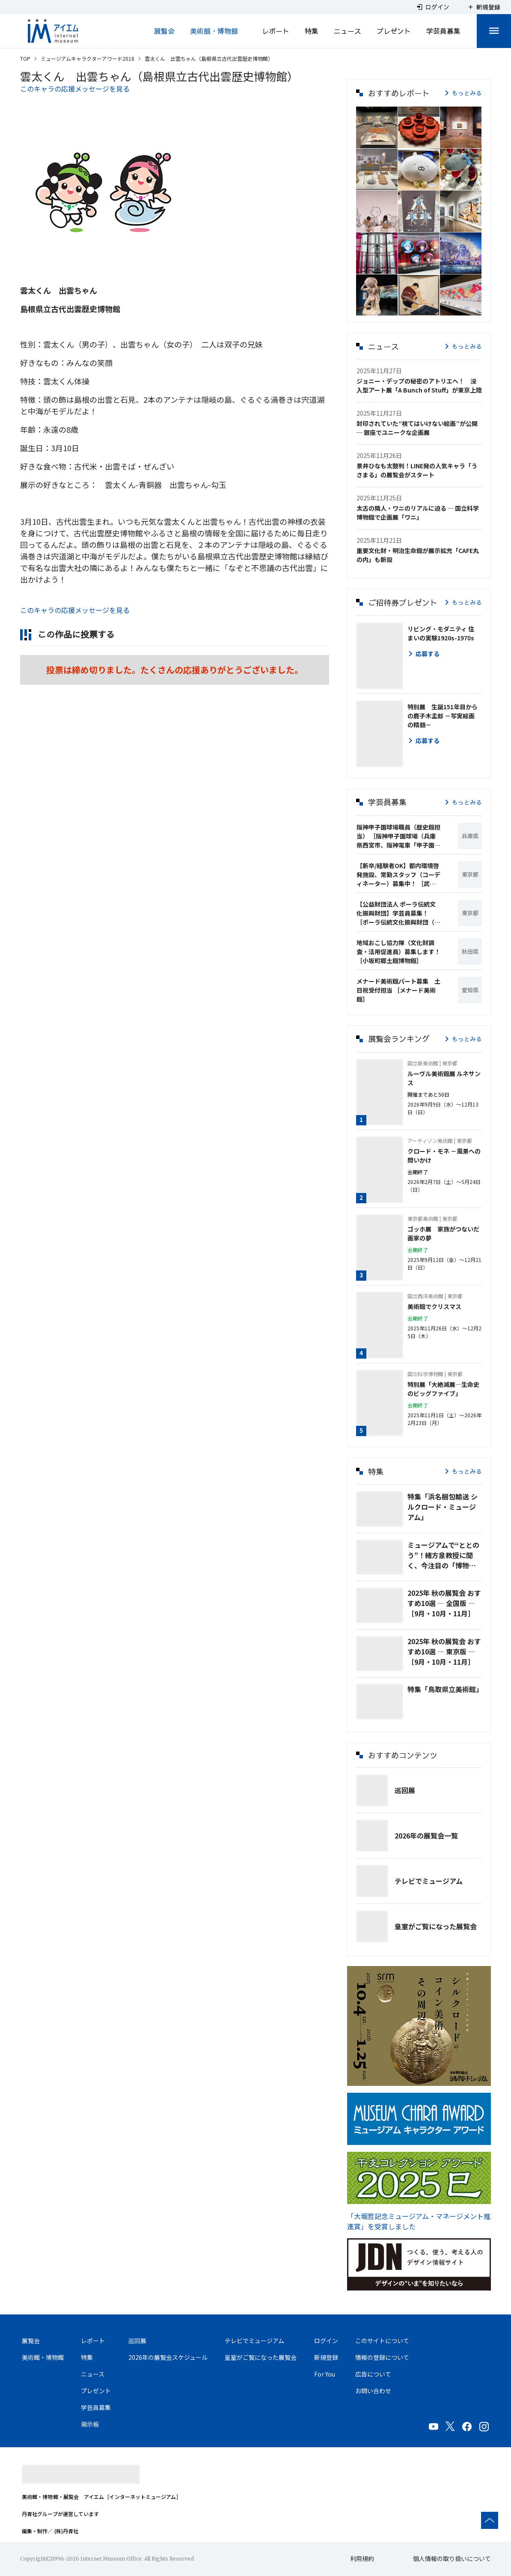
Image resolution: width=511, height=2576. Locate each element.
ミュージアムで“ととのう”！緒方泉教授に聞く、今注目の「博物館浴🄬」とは (443, 1555)
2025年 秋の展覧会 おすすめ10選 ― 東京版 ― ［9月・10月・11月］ (444, 1651)
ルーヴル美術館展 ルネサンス (444, 1078)
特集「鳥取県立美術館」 (444, 1689)
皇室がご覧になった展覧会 (436, 1926)
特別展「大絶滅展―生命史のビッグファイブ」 (443, 1389)
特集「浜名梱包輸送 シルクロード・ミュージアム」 (442, 1506)
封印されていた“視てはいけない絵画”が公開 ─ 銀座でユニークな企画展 (417, 428)
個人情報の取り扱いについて (452, 2558)
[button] (377, 127)
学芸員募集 (443, 31)
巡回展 (405, 1790)
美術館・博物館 (214, 31)
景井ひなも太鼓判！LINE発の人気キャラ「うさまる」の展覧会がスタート (417, 470)
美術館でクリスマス (434, 1306)
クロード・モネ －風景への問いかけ (444, 1155)
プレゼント (394, 31)
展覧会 (164, 31)
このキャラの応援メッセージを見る (75, 88)
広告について (373, 2374)
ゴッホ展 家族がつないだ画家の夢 (443, 1233)
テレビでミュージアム (429, 1881)
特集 (311, 31)
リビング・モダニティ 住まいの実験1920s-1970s (440, 633)
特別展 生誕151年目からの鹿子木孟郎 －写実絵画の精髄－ (442, 715)
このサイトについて (382, 2340)
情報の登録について (382, 2357)
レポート (275, 31)
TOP (25, 58)
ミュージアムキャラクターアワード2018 (87, 58)
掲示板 (90, 2424)
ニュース (347, 31)
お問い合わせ (373, 2390)
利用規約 (362, 2558)
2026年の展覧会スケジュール (168, 2357)
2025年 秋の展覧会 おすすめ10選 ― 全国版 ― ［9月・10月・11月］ (444, 1603)
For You (324, 2374)
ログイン (326, 2340)
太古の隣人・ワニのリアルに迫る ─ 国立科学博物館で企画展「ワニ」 (418, 512)
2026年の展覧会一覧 (426, 1835)
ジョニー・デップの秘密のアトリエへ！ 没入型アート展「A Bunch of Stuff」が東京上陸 (419, 385)
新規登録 (326, 2357)
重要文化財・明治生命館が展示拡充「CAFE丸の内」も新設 (418, 555)
